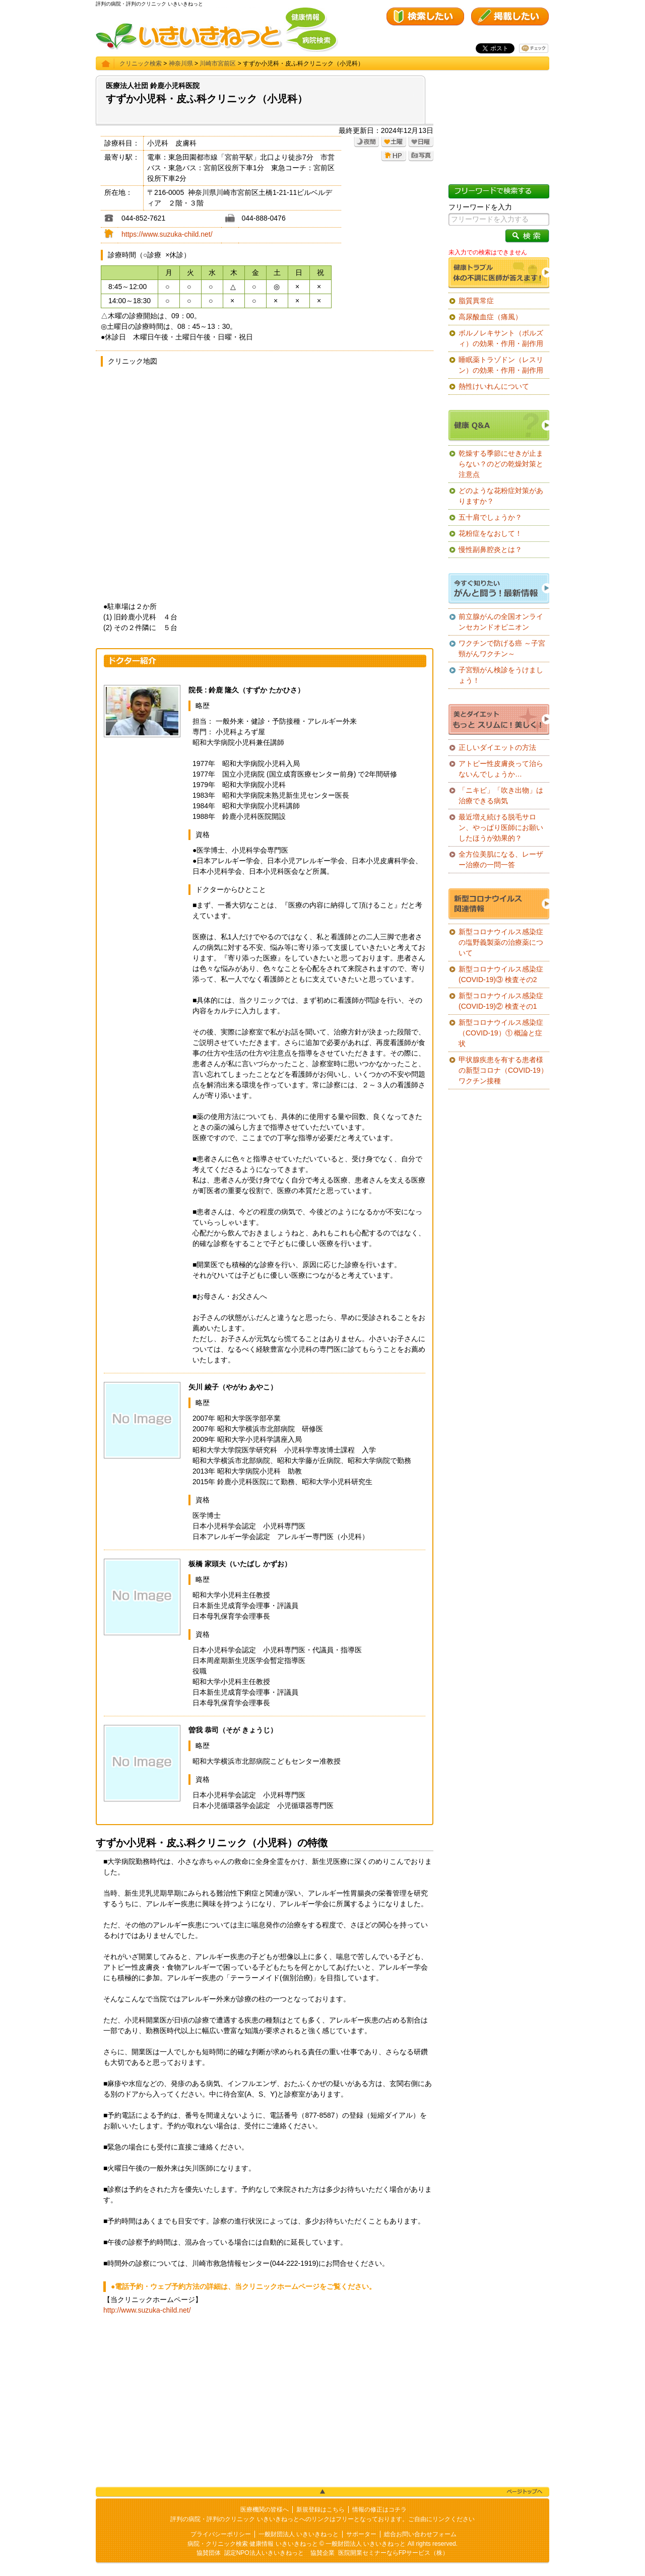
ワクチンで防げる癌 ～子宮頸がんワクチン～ (502, 648)
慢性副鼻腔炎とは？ (490, 549)
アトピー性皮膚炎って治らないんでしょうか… (501, 768)
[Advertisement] (264, 2401)
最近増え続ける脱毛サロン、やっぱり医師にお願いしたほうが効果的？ (501, 827)
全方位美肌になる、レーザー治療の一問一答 (501, 859)
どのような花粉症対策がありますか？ (501, 495)
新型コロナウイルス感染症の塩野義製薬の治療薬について (501, 942)
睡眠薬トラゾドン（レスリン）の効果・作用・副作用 (501, 365)
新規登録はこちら (320, 2509)
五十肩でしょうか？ (490, 517)
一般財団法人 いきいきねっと (299, 2534)
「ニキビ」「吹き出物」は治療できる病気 (501, 795)
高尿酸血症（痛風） (490, 317)
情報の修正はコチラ (379, 2509)
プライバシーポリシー (220, 2534)
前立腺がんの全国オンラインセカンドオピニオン (501, 621)
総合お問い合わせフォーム (420, 2534)
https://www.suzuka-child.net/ (167, 234)
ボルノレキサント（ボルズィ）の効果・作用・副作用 (501, 338)
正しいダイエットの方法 (497, 747)
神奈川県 (181, 63)
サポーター (361, 2534)
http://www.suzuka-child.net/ (147, 2310)
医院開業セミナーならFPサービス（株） (393, 2552)
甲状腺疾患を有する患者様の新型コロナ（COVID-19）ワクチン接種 (503, 1070)
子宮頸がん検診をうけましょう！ (501, 675)
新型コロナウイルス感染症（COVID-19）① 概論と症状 (501, 1033)
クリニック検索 (140, 63)
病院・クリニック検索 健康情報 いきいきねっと (252, 2543)
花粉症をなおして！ (490, 533)
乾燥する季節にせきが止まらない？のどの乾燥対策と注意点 (501, 463)
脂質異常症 (476, 301)
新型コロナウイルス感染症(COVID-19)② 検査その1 (501, 1001)
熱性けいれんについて (494, 386)
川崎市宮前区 (218, 63)
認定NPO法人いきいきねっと (264, 2552)
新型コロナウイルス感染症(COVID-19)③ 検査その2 (501, 974)
